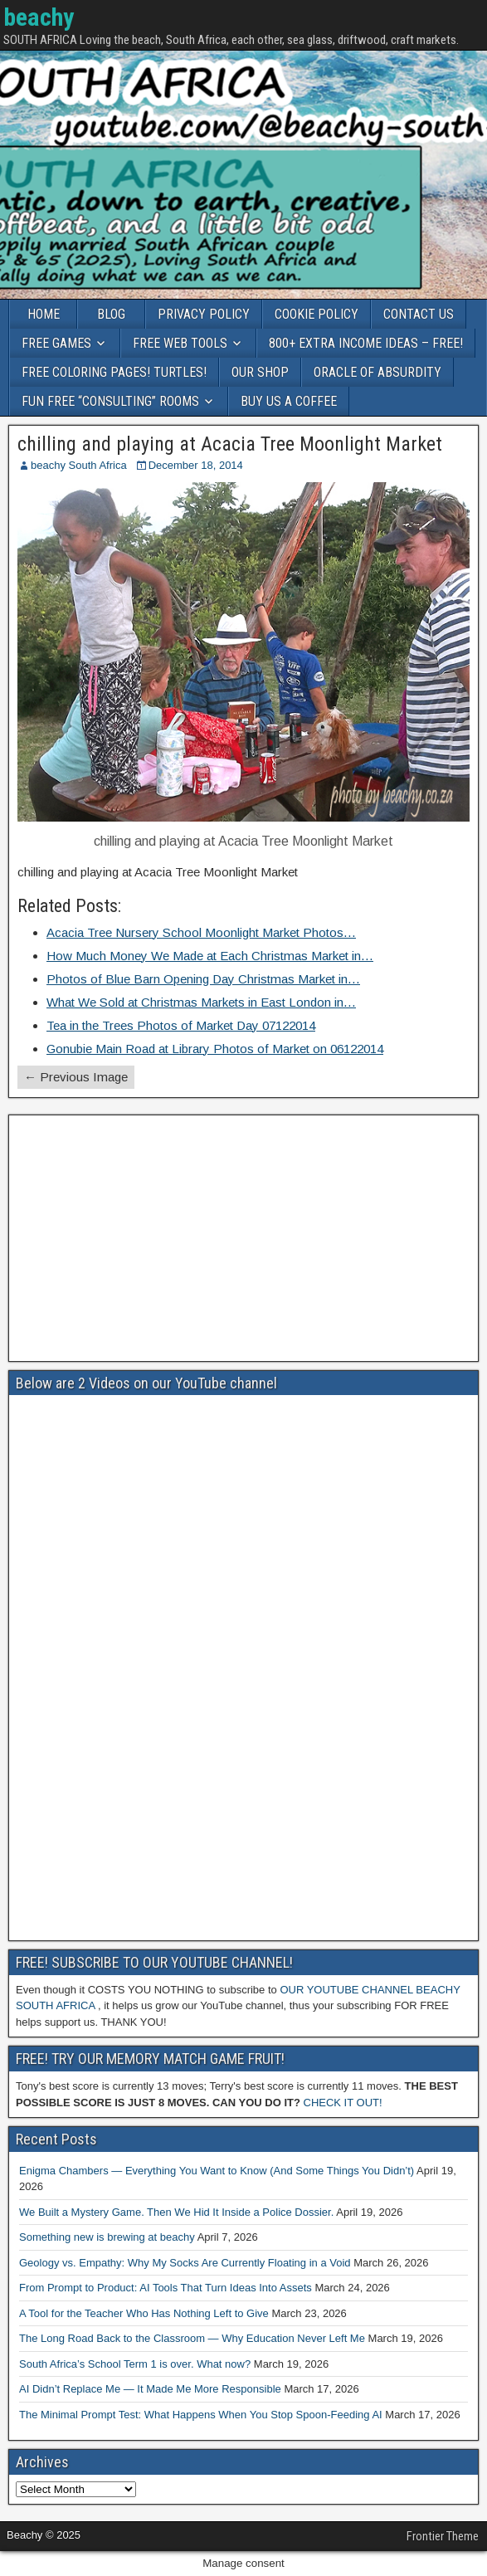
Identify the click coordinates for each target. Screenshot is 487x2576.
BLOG (111, 314)
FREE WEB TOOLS (180, 343)
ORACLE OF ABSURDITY (377, 372)
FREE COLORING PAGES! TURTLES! (114, 372)
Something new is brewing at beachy (107, 2237)
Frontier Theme (443, 2536)
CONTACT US (418, 314)
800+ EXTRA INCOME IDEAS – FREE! (366, 343)
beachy (38, 17)
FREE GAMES (56, 343)
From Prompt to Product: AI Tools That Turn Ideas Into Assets (165, 2287)
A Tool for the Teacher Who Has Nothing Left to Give (144, 2313)
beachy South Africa (79, 465)
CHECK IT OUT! (343, 2102)
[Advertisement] (243, 1238)
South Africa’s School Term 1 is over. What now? (135, 2364)
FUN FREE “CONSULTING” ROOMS (110, 401)
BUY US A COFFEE (289, 401)
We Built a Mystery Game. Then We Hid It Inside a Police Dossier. (176, 2212)
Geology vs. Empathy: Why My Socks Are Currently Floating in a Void (185, 2262)
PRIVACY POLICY (204, 314)
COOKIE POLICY (316, 314)
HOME (43, 314)
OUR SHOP (260, 372)
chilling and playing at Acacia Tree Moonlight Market (229, 444)
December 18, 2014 (196, 465)
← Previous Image (76, 1077)
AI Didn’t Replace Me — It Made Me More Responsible (150, 2389)
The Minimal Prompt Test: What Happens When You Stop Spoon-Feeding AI (200, 2414)
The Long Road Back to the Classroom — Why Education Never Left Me (192, 2338)
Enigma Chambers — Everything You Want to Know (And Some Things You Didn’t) (216, 2170)
